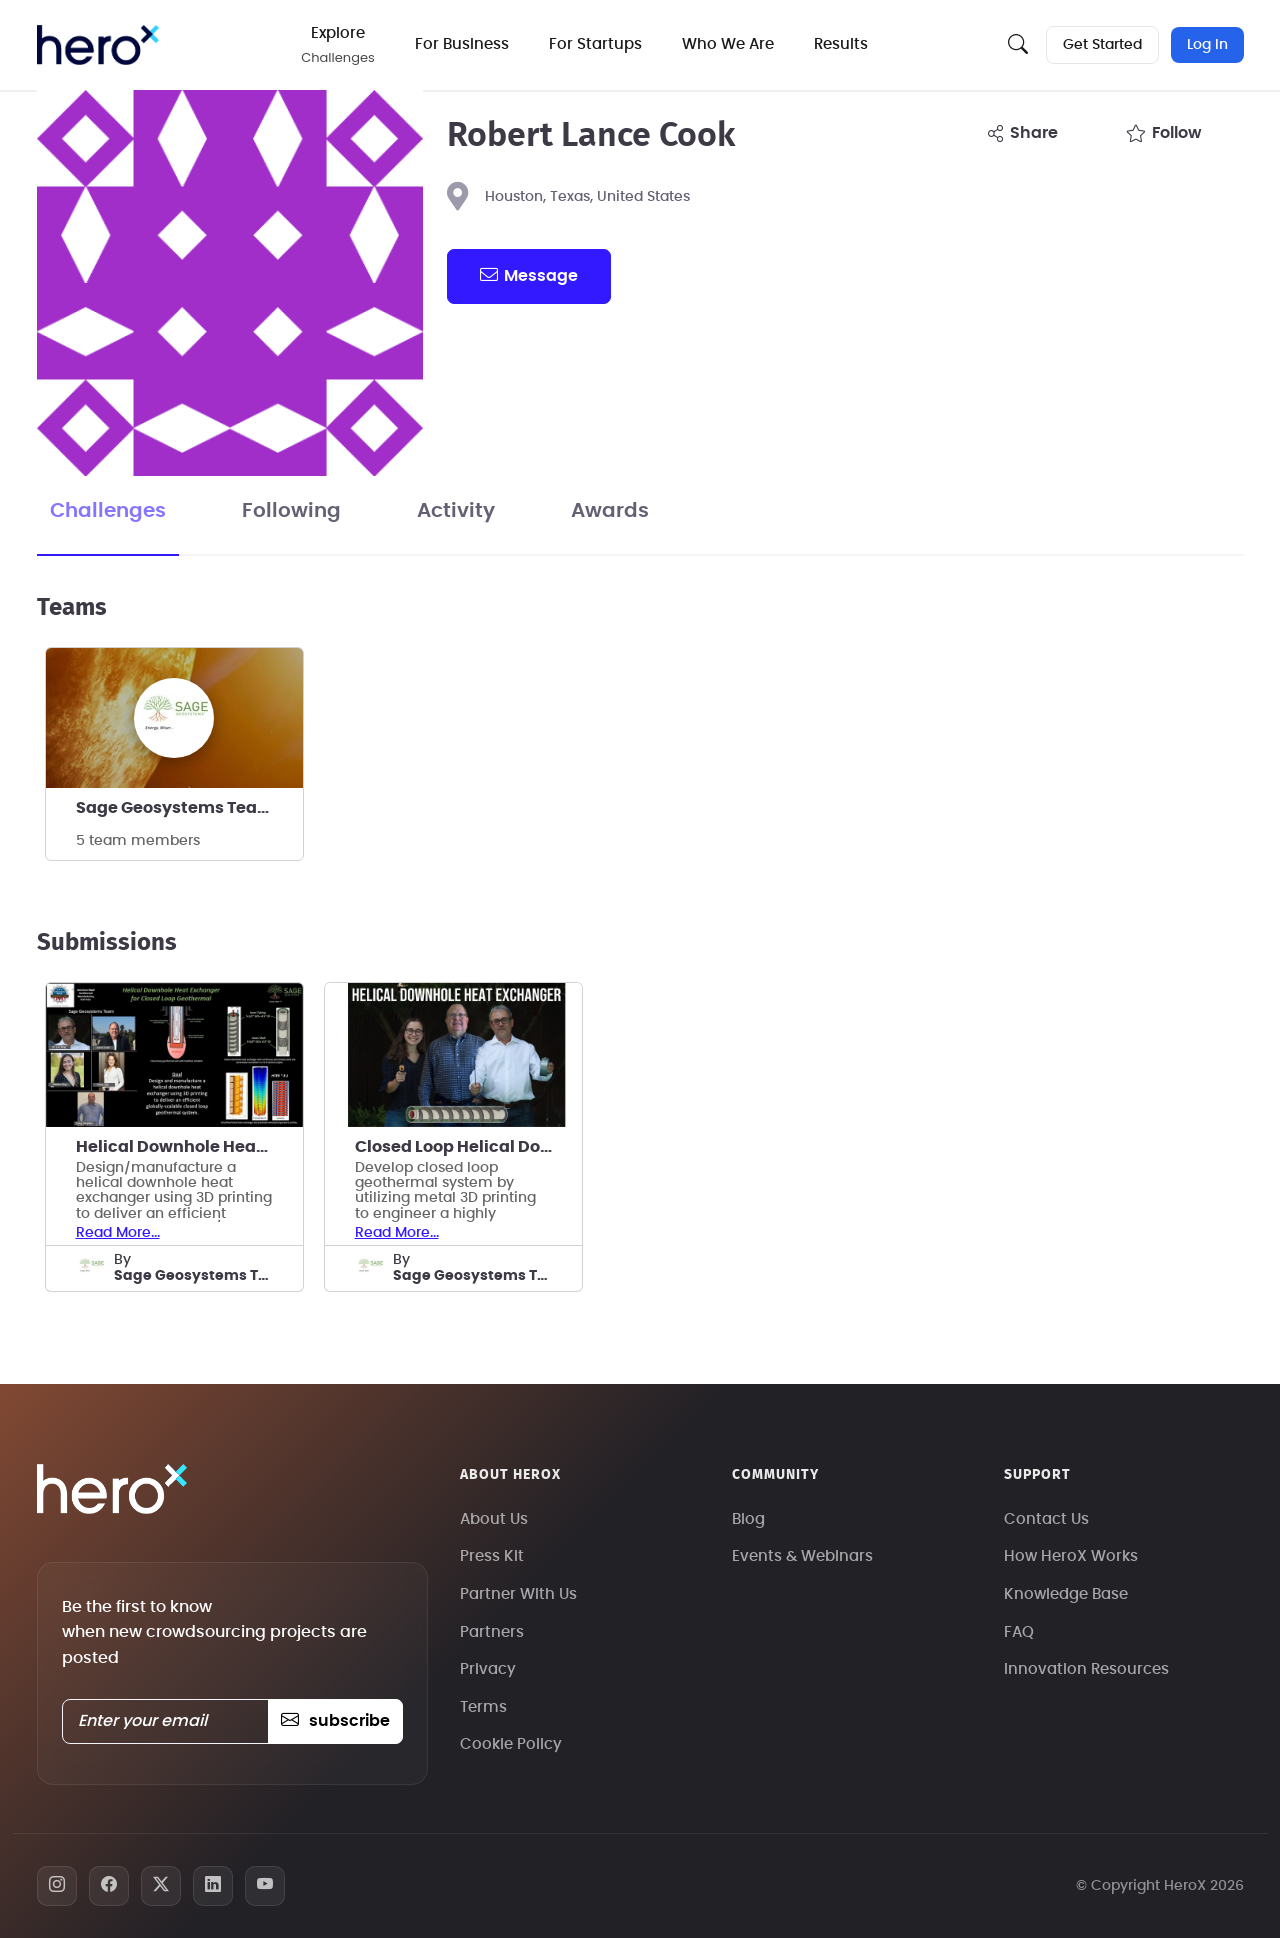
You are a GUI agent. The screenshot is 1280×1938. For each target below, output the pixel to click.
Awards (610, 511)
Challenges (108, 511)
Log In (1207, 45)
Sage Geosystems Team (175, 808)
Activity (456, 511)
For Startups (595, 44)
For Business (462, 44)
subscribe (335, 1721)
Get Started (1102, 45)
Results (841, 44)
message (529, 275)
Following (291, 511)
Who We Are (728, 44)
